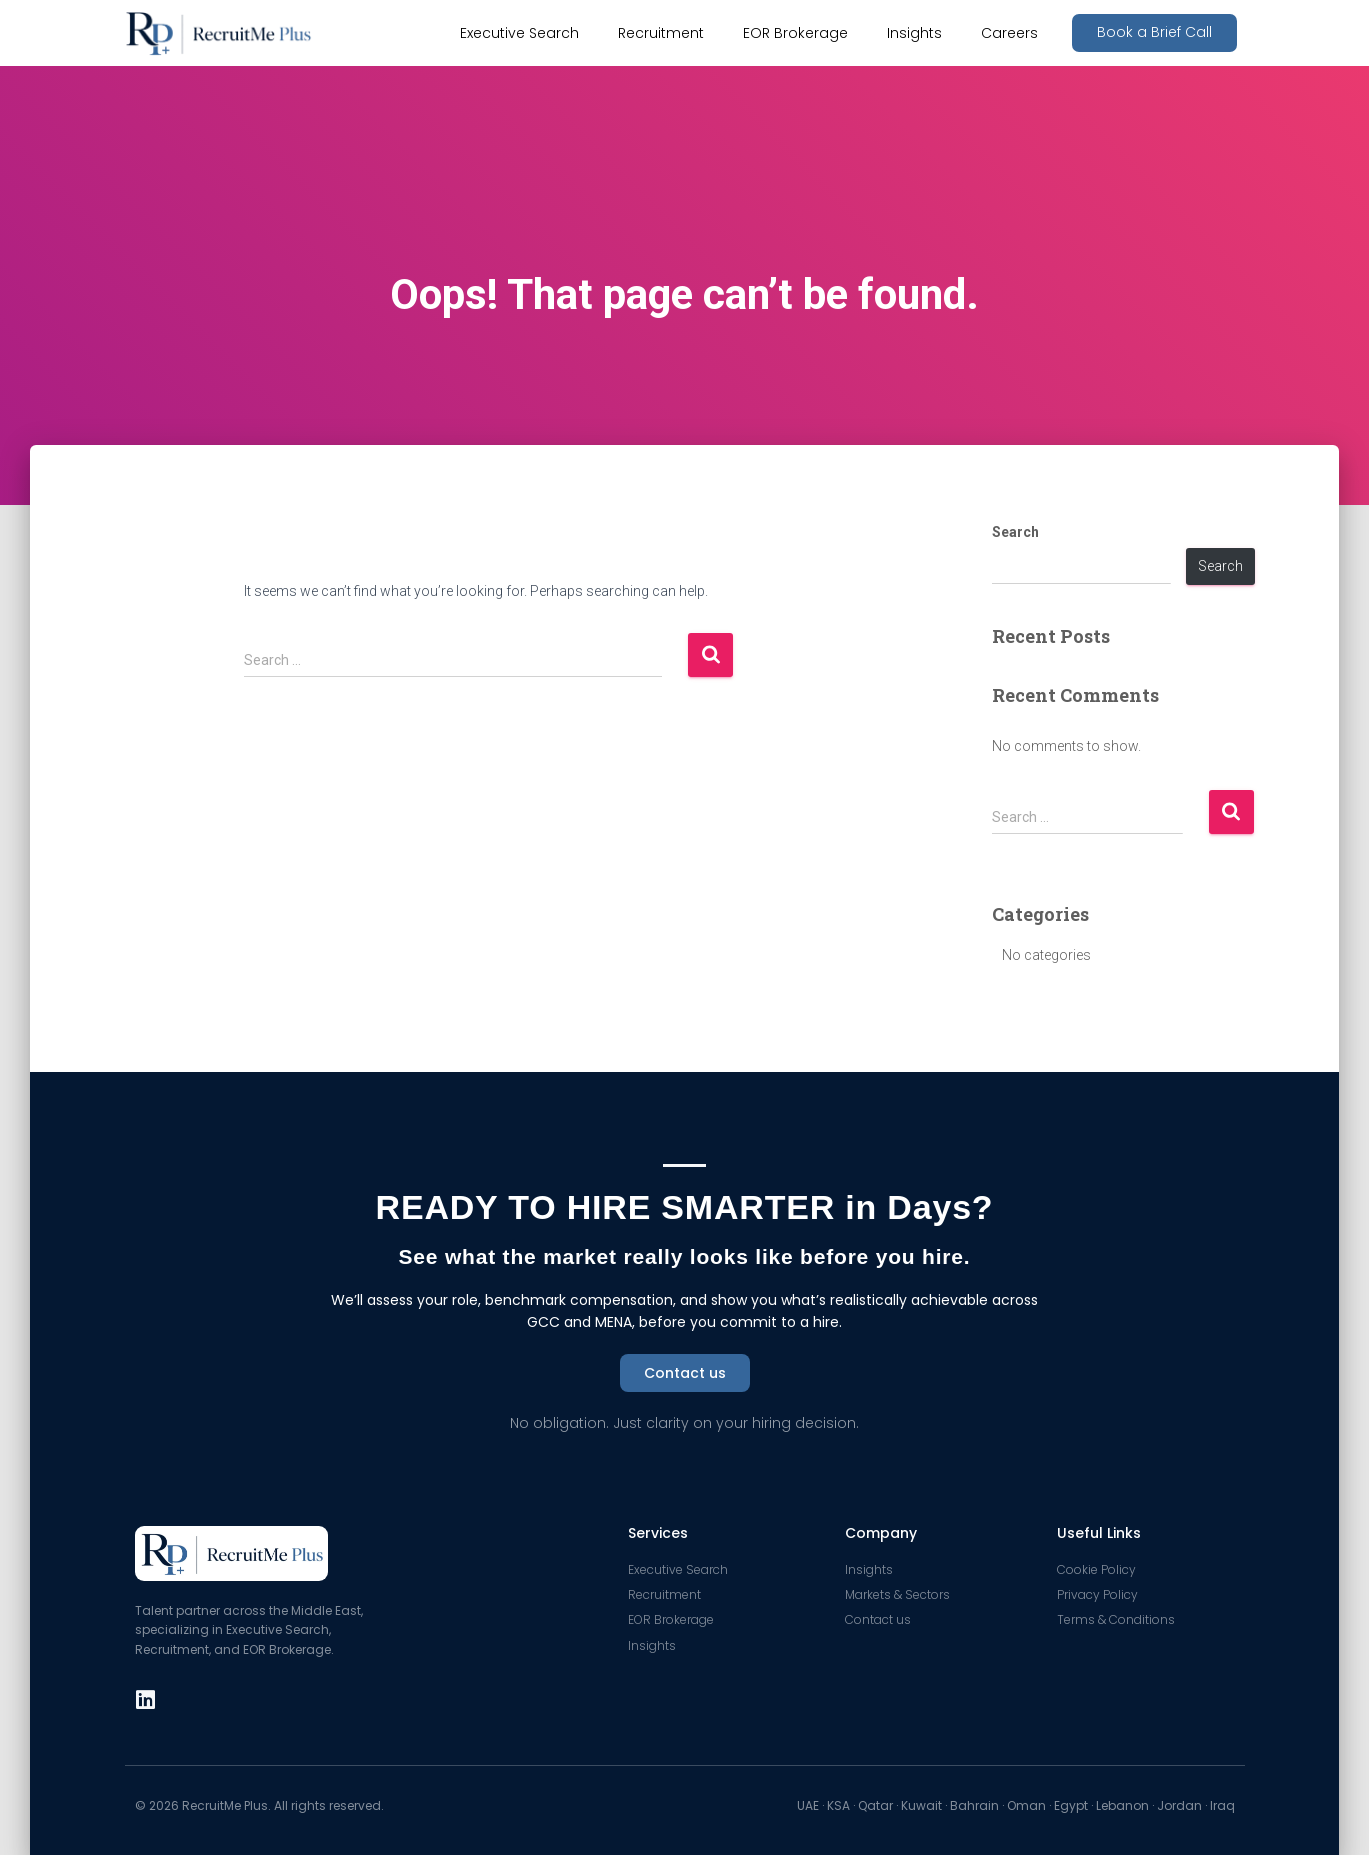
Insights (914, 33)
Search (1015, 532)
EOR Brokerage (795, 33)
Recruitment (661, 33)
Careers (1009, 33)
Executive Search (519, 33)
